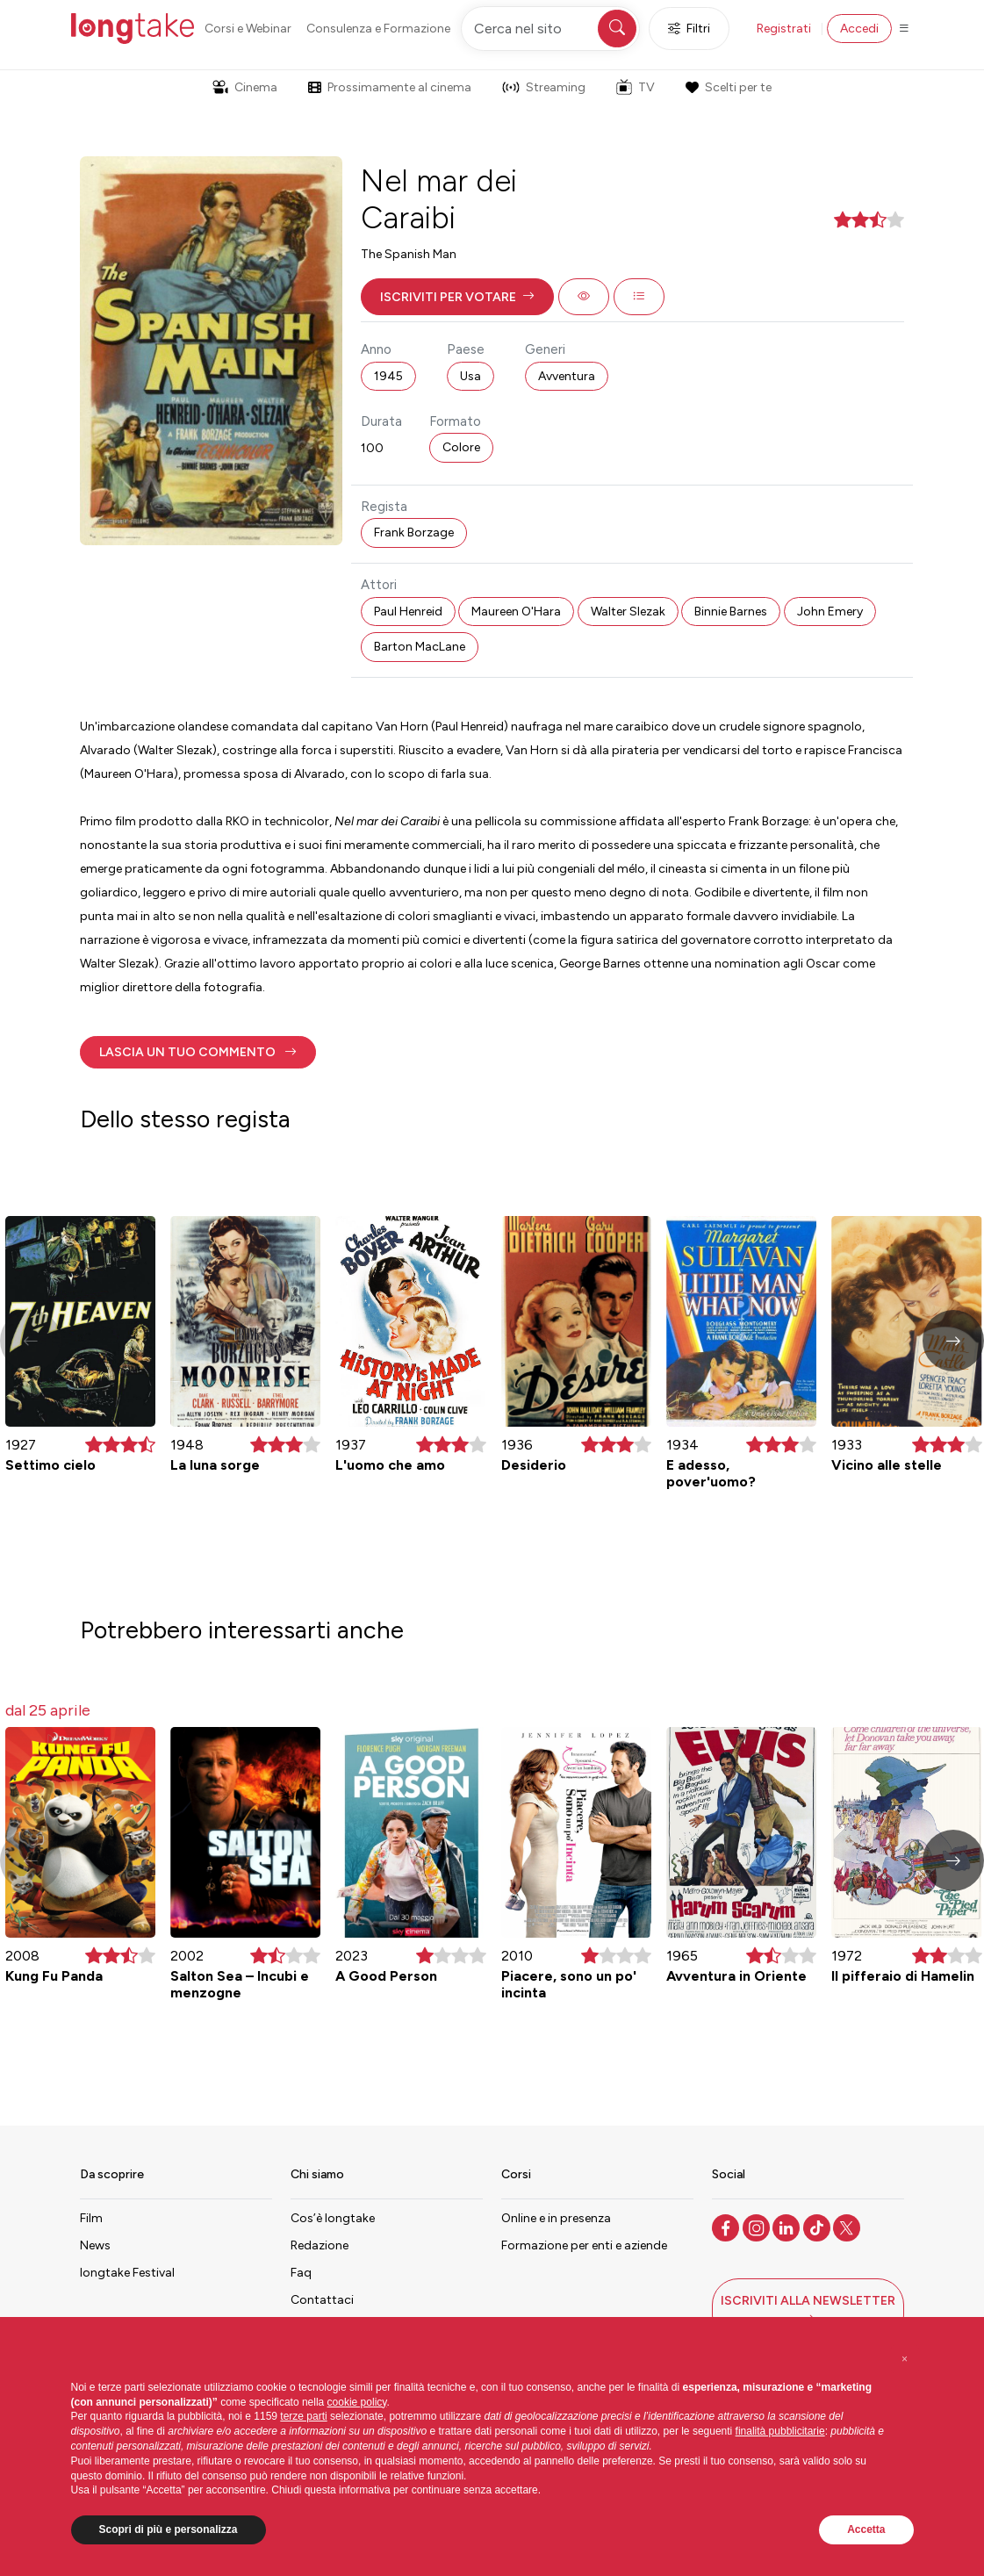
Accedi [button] (859, 28)
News (95, 2245)
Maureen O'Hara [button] (516, 611)
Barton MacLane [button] (419, 646)
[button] (457, 296)
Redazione (319, 2245)
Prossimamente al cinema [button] (389, 87)
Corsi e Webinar (248, 28)
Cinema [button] (244, 87)
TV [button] (635, 87)
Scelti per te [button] (729, 87)
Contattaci (322, 2299)
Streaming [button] (543, 87)
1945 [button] (388, 376)
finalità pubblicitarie (780, 2431)
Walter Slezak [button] (628, 611)
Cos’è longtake (333, 2218)
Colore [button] (461, 447)
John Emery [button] (830, 611)
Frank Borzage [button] (414, 532)
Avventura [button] (566, 376)
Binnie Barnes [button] (730, 611)
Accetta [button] (866, 2529)
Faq (301, 2272)
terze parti (303, 2416)
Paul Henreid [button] (408, 611)
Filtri (689, 28)
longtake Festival (127, 2272)
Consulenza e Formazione (378, 28)
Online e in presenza (556, 2218)
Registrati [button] (784, 28)
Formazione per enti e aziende (584, 2245)
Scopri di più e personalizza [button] (168, 2529)
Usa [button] (470, 376)
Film (91, 2218)
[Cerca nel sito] (550, 28)
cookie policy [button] (357, 2402)
